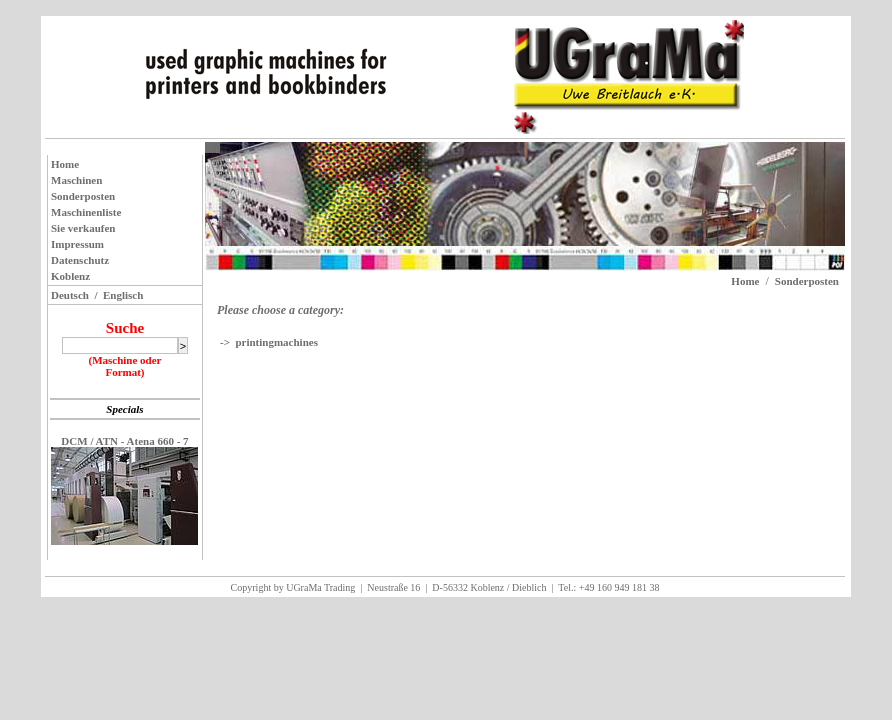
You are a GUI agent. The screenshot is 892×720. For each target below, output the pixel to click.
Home (65, 164)
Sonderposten (83, 196)
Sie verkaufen (83, 228)
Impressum (77, 244)
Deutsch (70, 295)
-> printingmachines (269, 342)
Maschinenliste (86, 212)
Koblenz (70, 276)
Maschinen (76, 180)
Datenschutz (80, 260)
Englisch (123, 295)
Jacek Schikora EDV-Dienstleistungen (477, 12)
